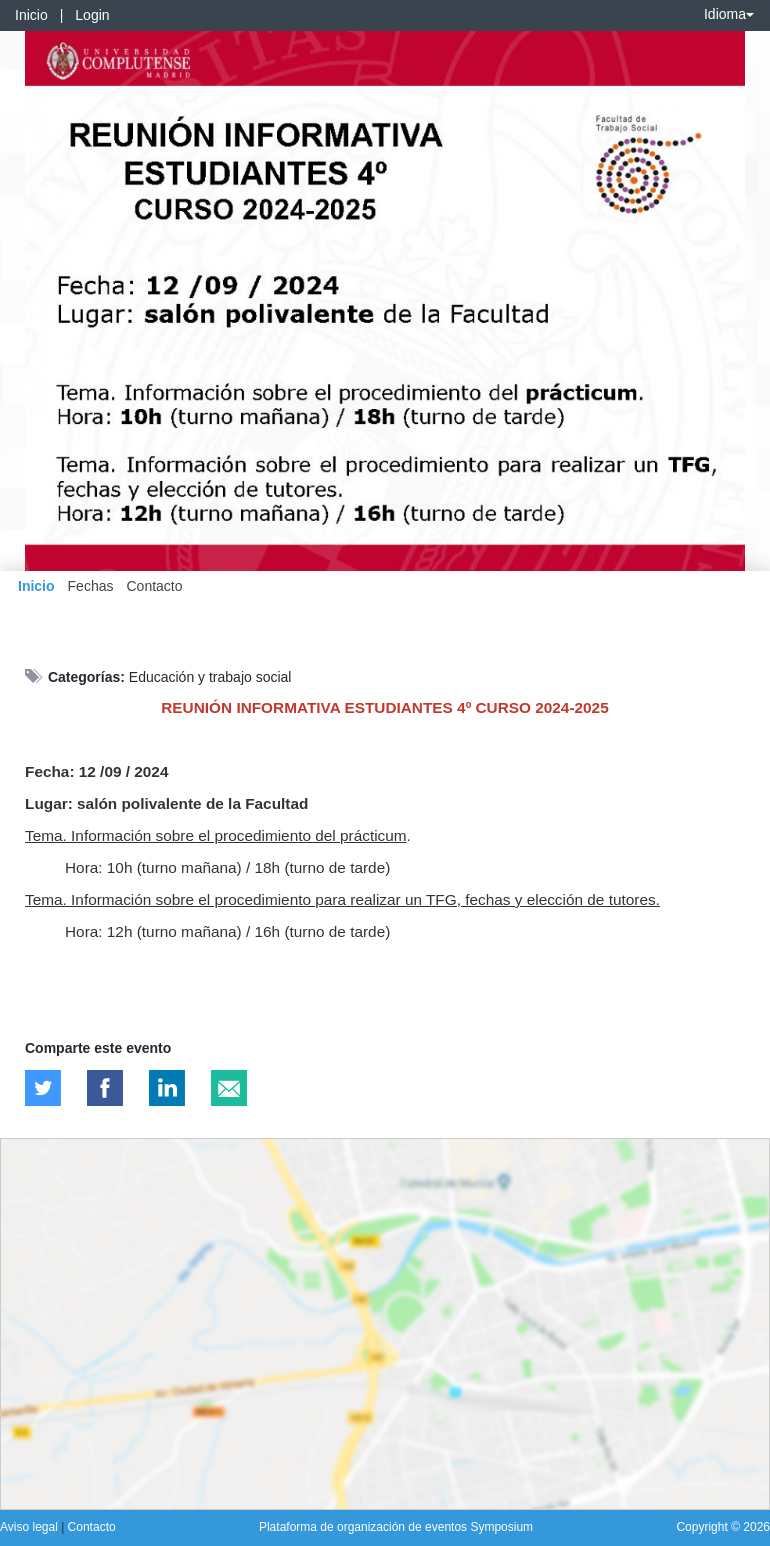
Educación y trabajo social (210, 677)
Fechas (91, 586)
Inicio (31, 15)
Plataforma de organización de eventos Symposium (396, 1527)
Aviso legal (30, 1527)
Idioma (729, 14)
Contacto (154, 586)
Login (92, 15)
